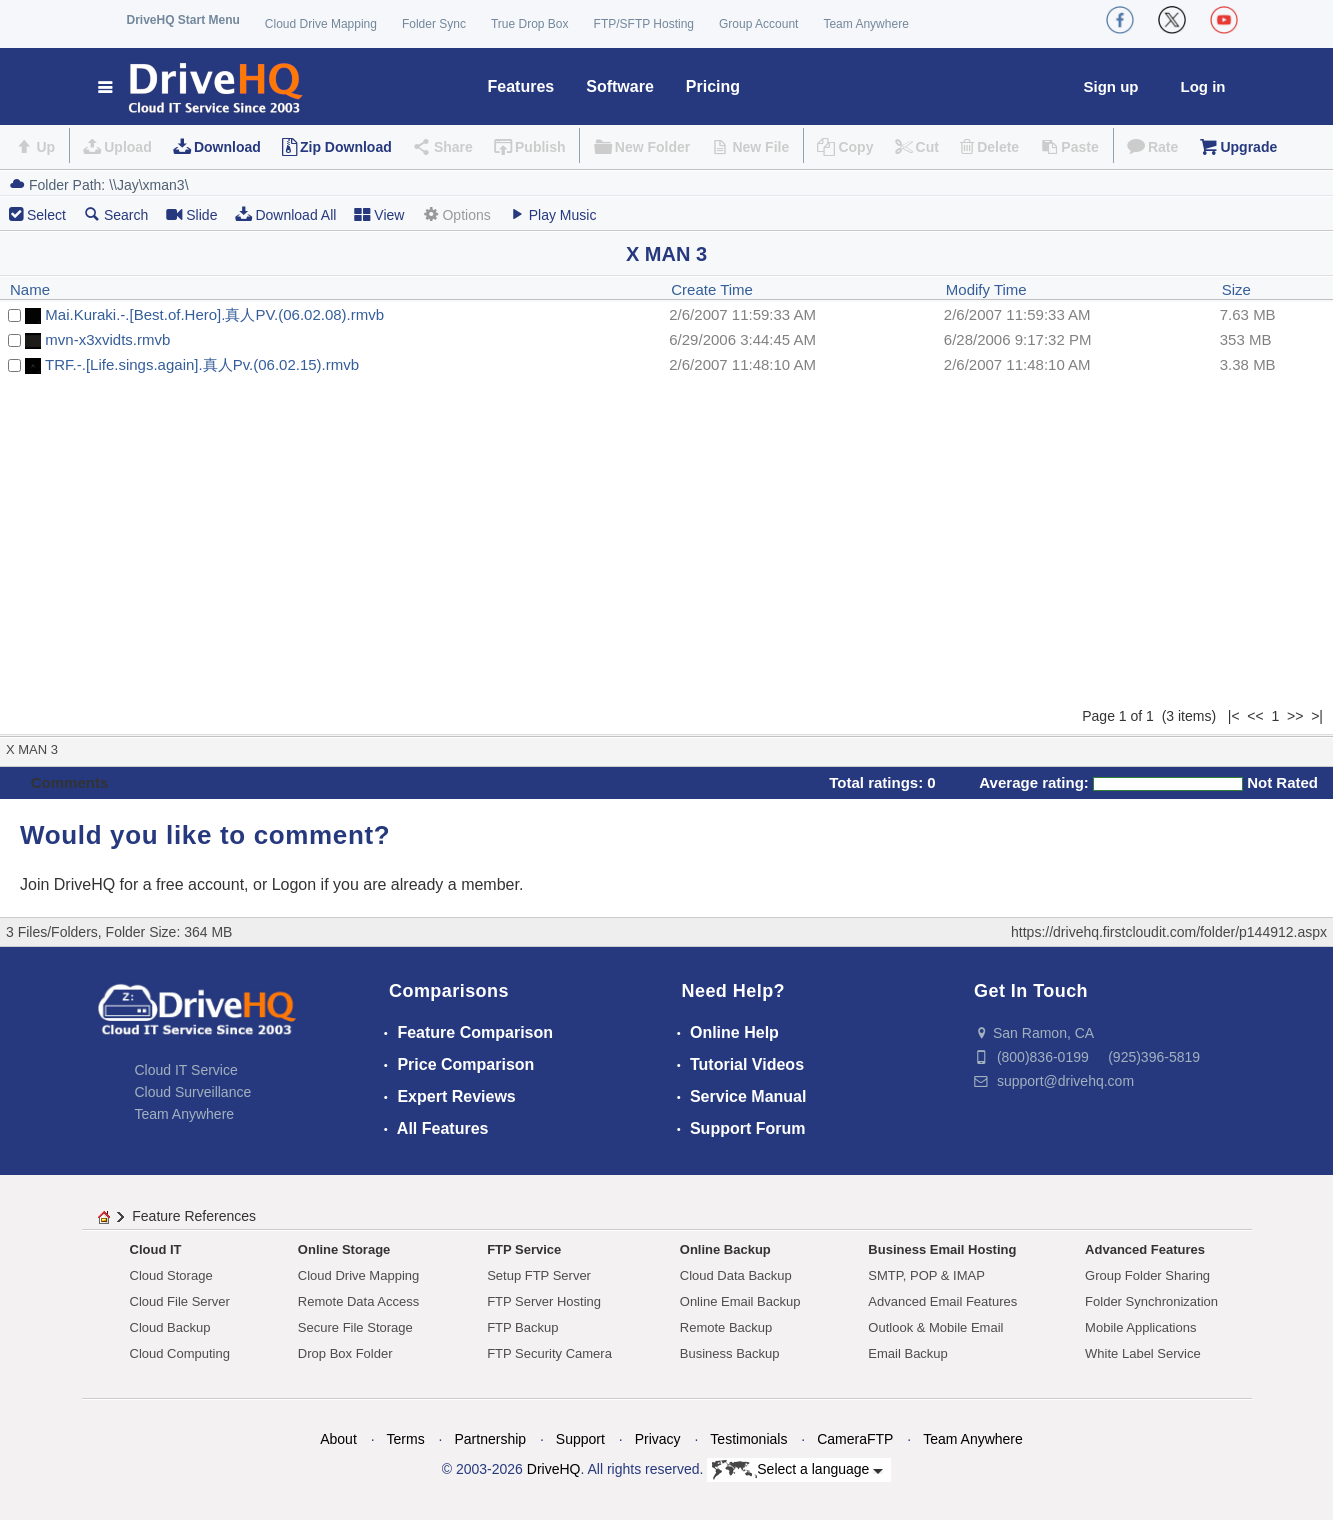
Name (30, 289)
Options (456, 214)
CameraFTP (855, 1439)
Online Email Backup (740, 1301)
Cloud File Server (180, 1301)
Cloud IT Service (186, 1070)
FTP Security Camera (549, 1353)
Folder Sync (434, 24)
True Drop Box (530, 24)
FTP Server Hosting (544, 1301)
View (379, 214)
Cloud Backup (170, 1327)
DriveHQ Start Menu (183, 20)
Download (227, 147)
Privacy (658, 1439)
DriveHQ (554, 1469)
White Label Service (1143, 1353)
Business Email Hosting (942, 1249)
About (338, 1439)
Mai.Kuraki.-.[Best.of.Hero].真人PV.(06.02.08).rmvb (214, 314)
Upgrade (1248, 147)
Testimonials (748, 1439)
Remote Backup (726, 1327)
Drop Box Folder (345, 1353)
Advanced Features (1145, 1249)
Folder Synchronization (1151, 1301)
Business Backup (730, 1353)
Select (46, 215)
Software (620, 86)
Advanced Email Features (942, 1301)
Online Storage (344, 1249)
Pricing (713, 86)
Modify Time (986, 289)
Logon (294, 884)
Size (1236, 289)
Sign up (1111, 86)
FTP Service (524, 1249)
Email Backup (907, 1353)
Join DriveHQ (70, 884)
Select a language (797, 1470)
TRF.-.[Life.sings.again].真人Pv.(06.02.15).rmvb (202, 364)
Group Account (758, 24)
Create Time (712, 289)
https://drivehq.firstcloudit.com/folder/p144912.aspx (1169, 932)
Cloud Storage (171, 1275)
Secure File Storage (355, 1327)
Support (580, 1439)
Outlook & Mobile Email (935, 1327)
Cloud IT (156, 1249)
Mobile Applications (1140, 1327)
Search (116, 214)
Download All (285, 214)
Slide (191, 214)
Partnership (490, 1439)
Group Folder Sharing (1147, 1275)
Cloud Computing (180, 1353)
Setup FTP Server (539, 1275)
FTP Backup (522, 1327)
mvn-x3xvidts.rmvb (107, 339)
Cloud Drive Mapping (321, 24)
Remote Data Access (358, 1301)
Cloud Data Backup (736, 1275)
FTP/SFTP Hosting (644, 24)
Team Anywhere (865, 24)
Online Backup (725, 1249)
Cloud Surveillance (193, 1092)
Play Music (553, 214)
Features (521, 86)
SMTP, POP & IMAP (926, 1275)
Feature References (194, 1216)
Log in (1203, 86)
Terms (406, 1439)
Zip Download (346, 147)
